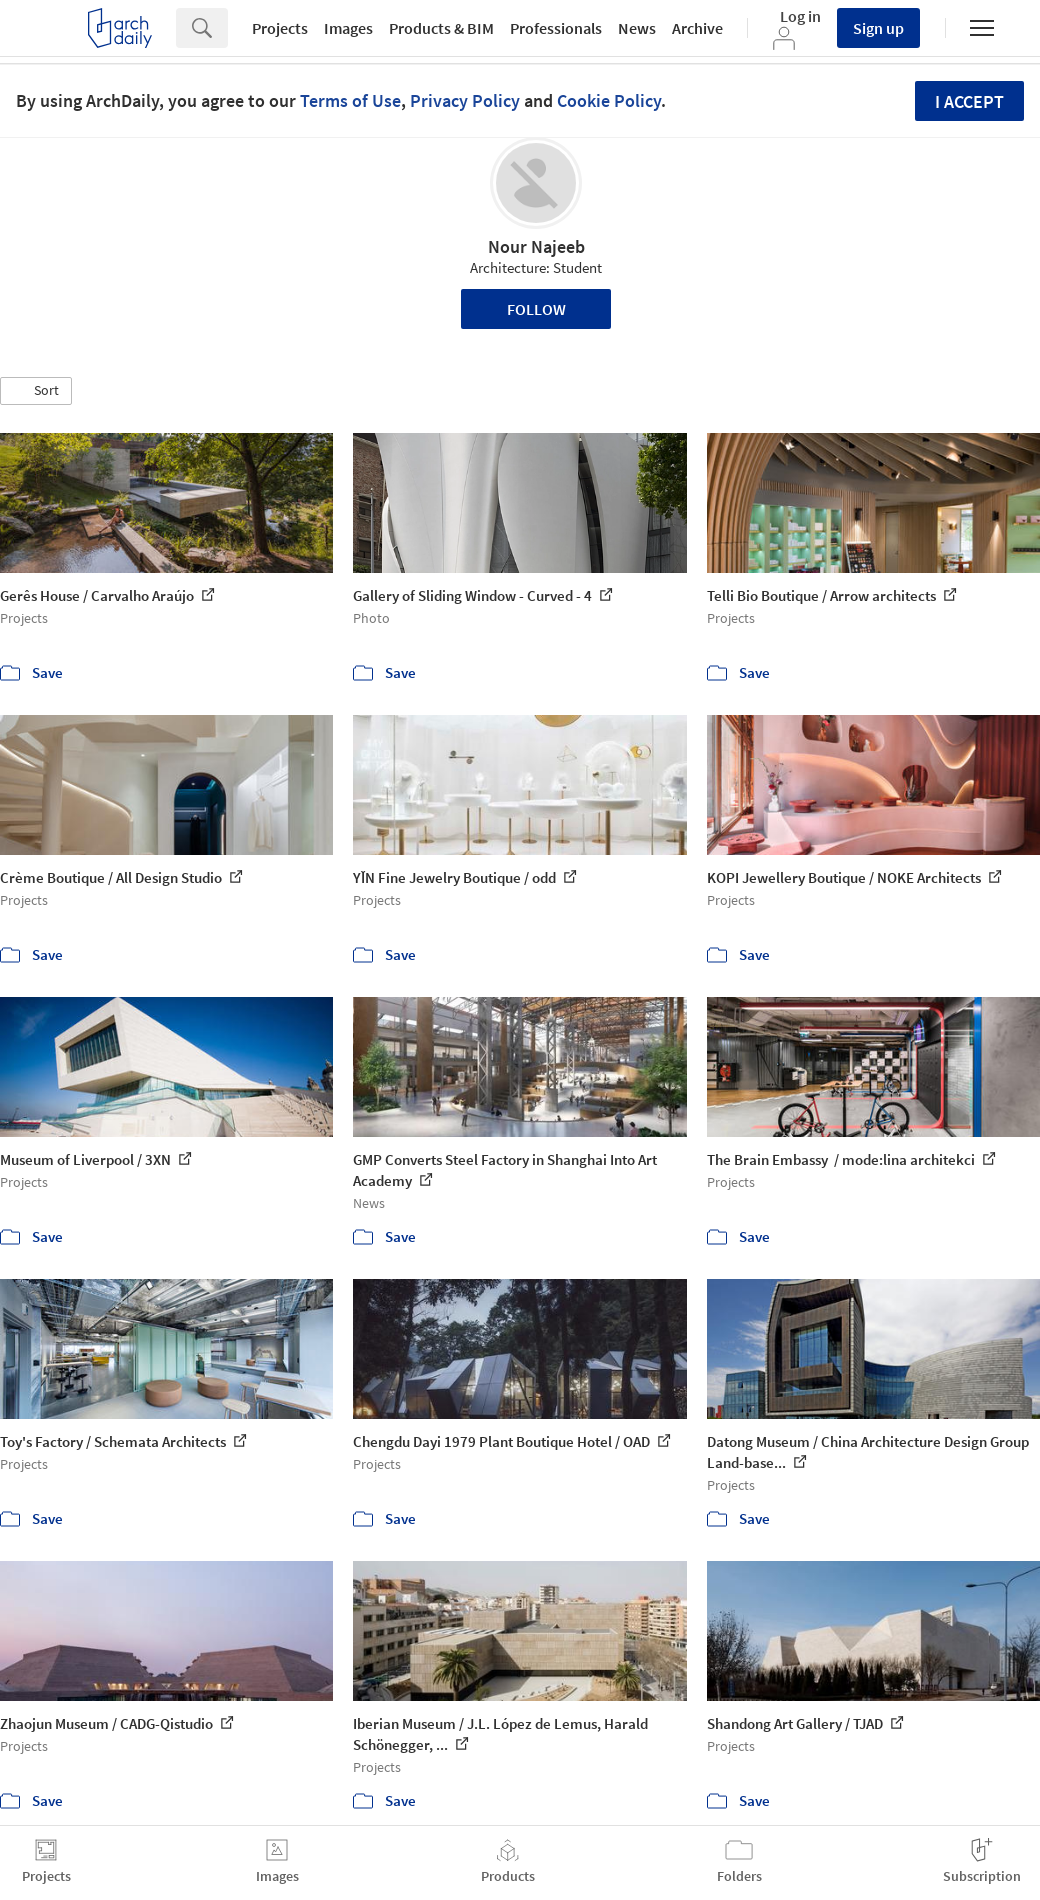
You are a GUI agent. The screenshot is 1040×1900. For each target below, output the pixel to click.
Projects (280, 28)
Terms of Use (350, 100)
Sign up (878, 28)
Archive (697, 28)
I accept (969, 101)
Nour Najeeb (536, 246)
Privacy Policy (465, 100)
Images (348, 28)
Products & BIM (441, 28)
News (637, 28)
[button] (36, 391)
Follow (536, 309)
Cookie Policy (609, 100)
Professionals (556, 28)
